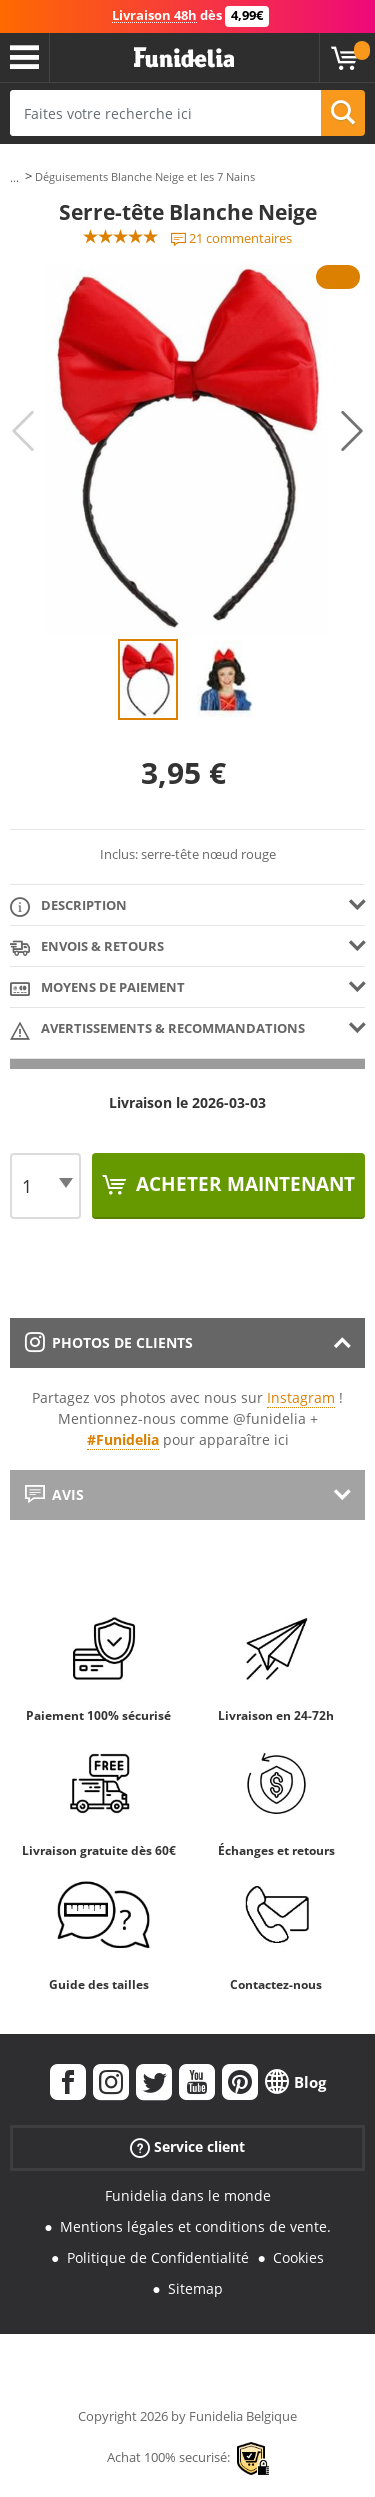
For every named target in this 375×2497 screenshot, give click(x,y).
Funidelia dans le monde (188, 2195)
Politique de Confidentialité (158, 2257)
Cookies (298, 2257)
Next (352, 431)
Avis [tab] (54, 1494)
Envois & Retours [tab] (87, 947)
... (14, 177)
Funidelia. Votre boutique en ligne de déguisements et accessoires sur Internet (184, 58)
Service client (187, 2147)
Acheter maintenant (243, 1184)
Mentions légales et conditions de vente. (195, 2226)
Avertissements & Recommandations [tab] (157, 1029)
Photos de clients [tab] (109, 1342)
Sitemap (195, 2288)
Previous (23, 431)
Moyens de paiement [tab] (97, 988)
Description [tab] (68, 906)
